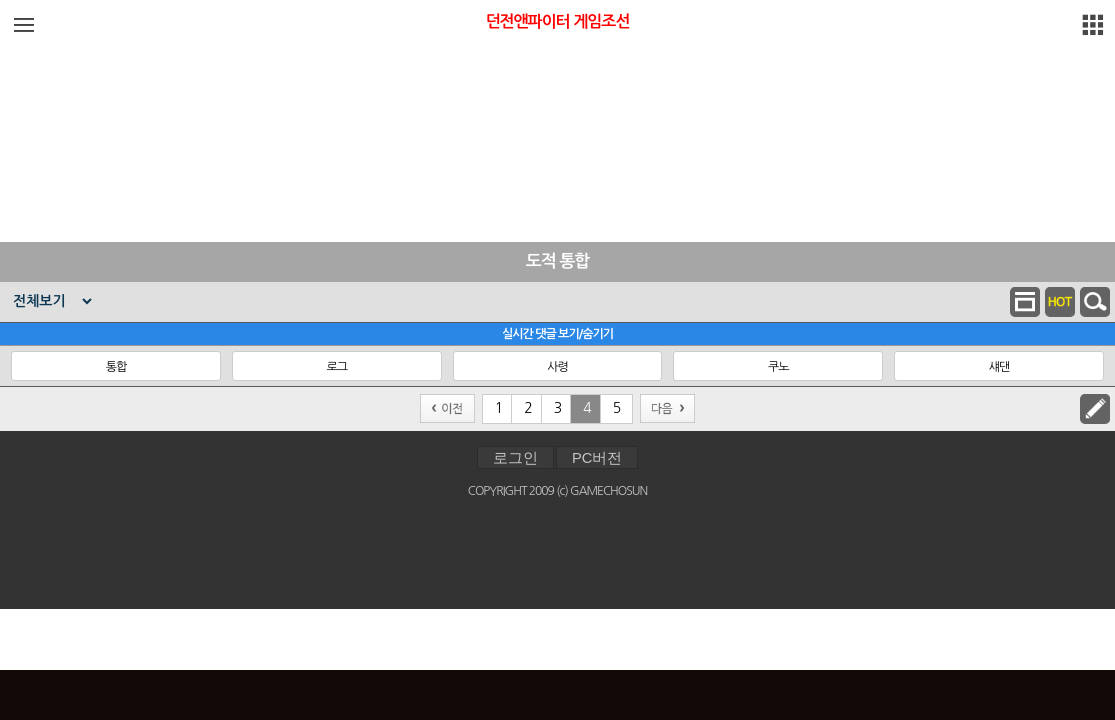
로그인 (515, 458)
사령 (557, 367)
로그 (336, 367)
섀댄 (999, 367)
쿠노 (778, 367)
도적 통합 (558, 261)
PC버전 (597, 458)
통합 (116, 367)
